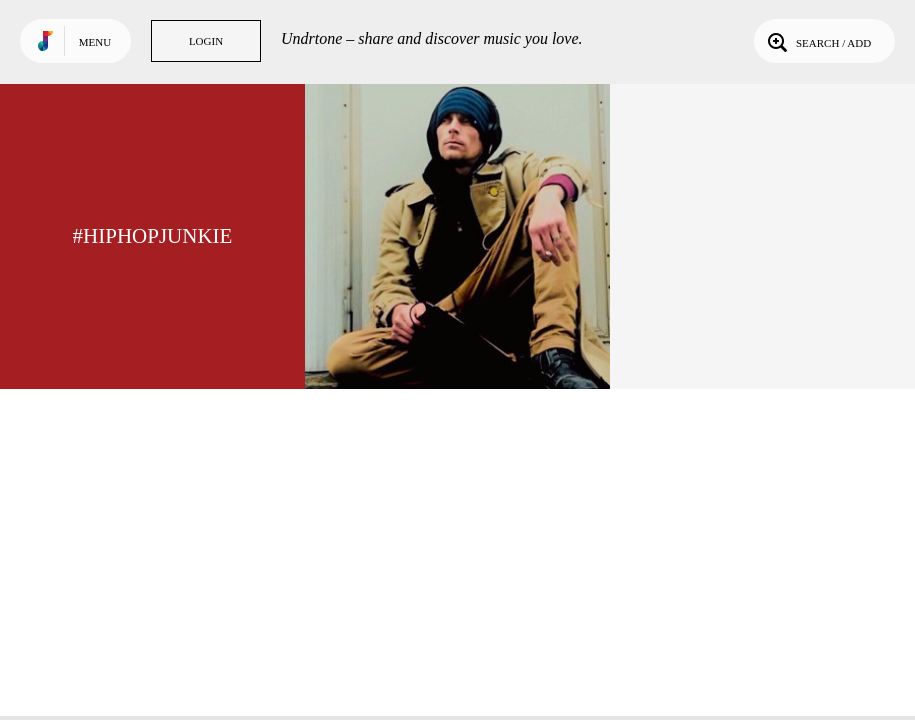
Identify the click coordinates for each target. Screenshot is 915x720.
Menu (95, 42)
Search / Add (817, 41)
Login (206, 41)
